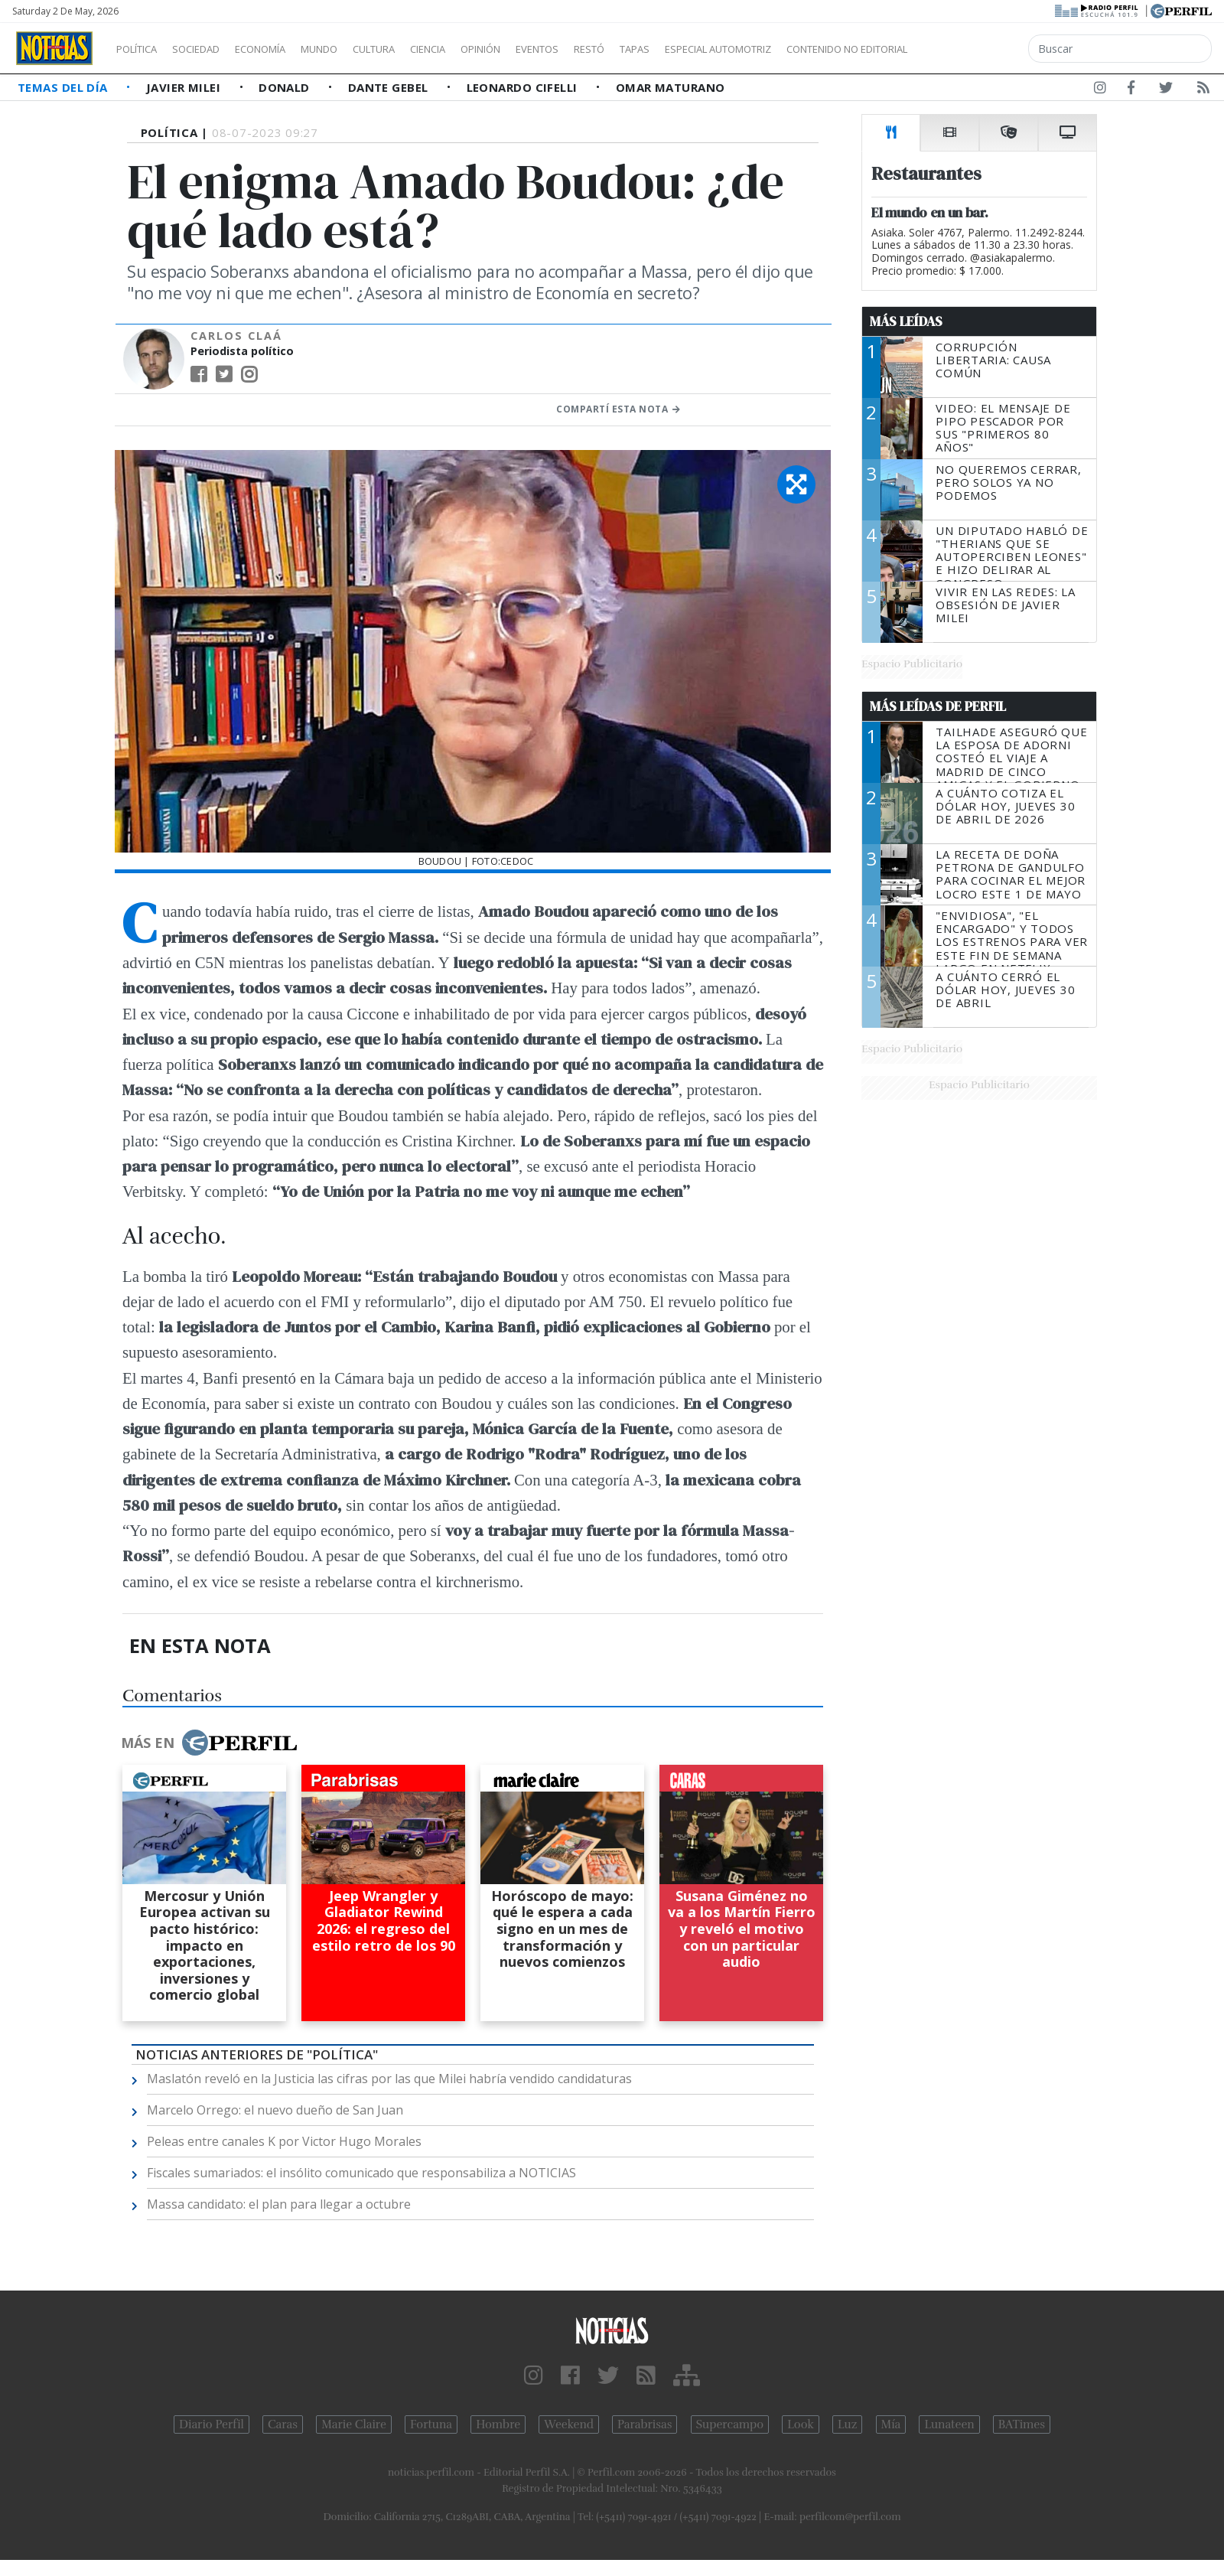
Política (142, 49)
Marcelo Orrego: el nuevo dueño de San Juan (275, 2110)
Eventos (610, 49)
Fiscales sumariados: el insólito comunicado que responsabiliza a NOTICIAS (361, 2172)
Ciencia (481, 49)
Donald (286, 87)
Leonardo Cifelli (524, 87)
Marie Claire (353, 2424)
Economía (286, 49)
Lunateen (949, 2424)
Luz (847, 2424)
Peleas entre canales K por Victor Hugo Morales (284, 2141)
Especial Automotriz (820, 49)
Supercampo (730, 2424)
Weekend (569, 2424)
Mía (891, 2424)
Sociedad (212, 49)
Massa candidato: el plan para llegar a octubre (279, 2204)
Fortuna (431, 2424)
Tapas (721, 49)
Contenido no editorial (977, 49)
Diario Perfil (211, 2424)
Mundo (354, 49)
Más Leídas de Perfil (938, 706)
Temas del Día (64, 87)
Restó (669, 49)
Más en (209, 1743)
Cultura (418, 49)
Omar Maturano (670, 87)
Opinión (543, 49)
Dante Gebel (389, 87)
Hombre (498, 2424)
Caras (283, 2424)
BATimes (1021, 2424)
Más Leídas (906, 321)
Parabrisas (644, 2424)
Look (800, 2424)
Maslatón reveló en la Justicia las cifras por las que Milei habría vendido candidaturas (389, 2078)
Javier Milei (185, 87)
